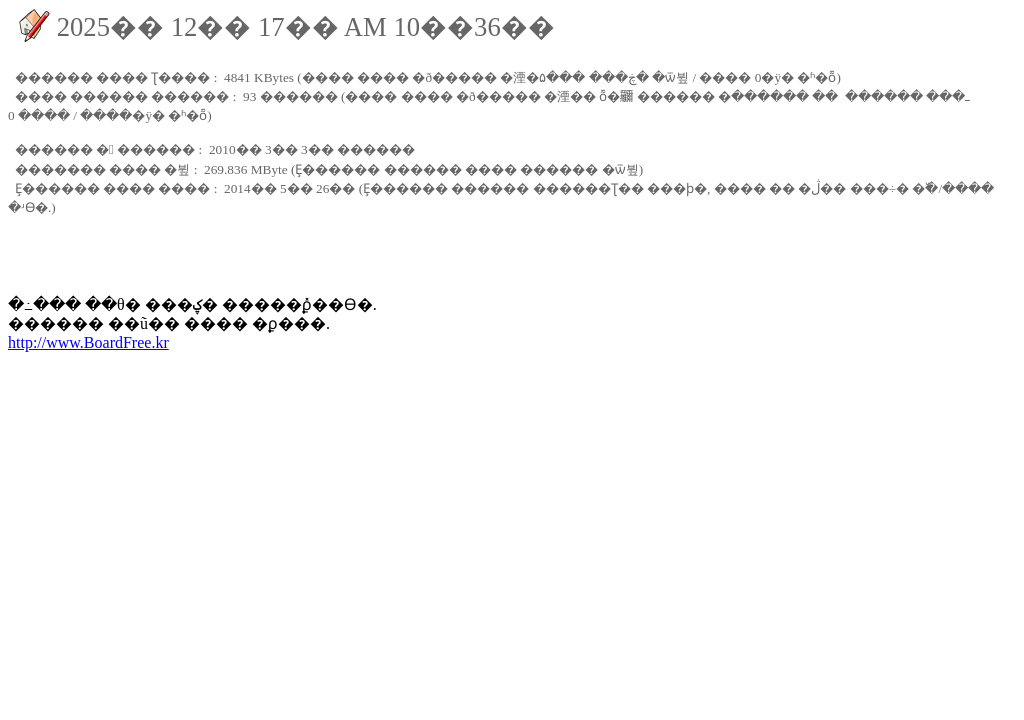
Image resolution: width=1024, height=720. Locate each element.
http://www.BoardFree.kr (88, 342)
